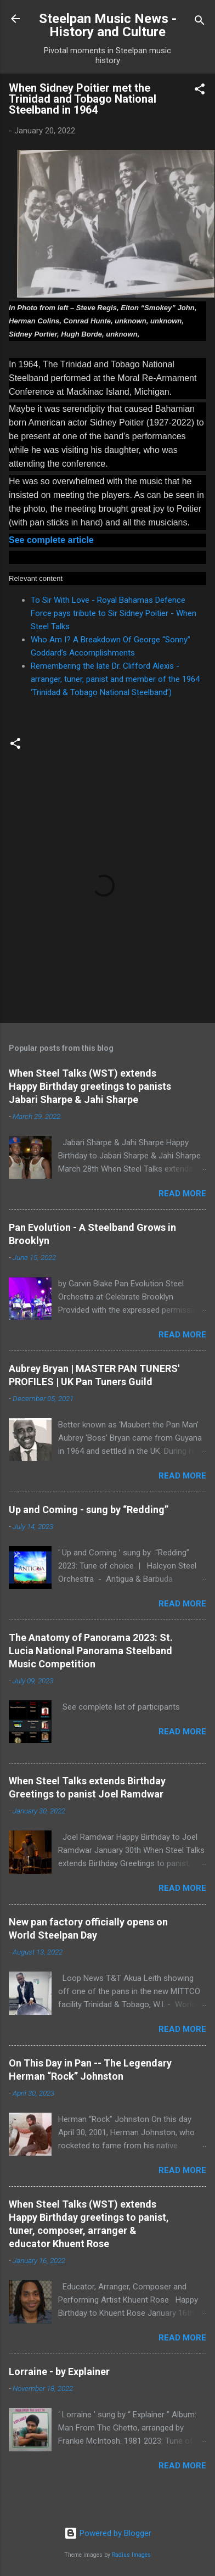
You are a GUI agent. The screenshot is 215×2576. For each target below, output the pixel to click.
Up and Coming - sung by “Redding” (88, 1509)
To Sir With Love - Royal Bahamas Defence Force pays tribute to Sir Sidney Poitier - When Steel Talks (113, 613)
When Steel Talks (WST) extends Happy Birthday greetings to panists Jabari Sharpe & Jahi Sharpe (90, 1086)
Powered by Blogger (107, 2533)
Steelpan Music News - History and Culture (108, 25)
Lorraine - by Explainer (59, 2371)
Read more (182, 1194)
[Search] (199, 22)
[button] (199, 90)
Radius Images (131, 2554)
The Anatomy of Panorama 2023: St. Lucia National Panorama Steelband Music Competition (91, 1651)
